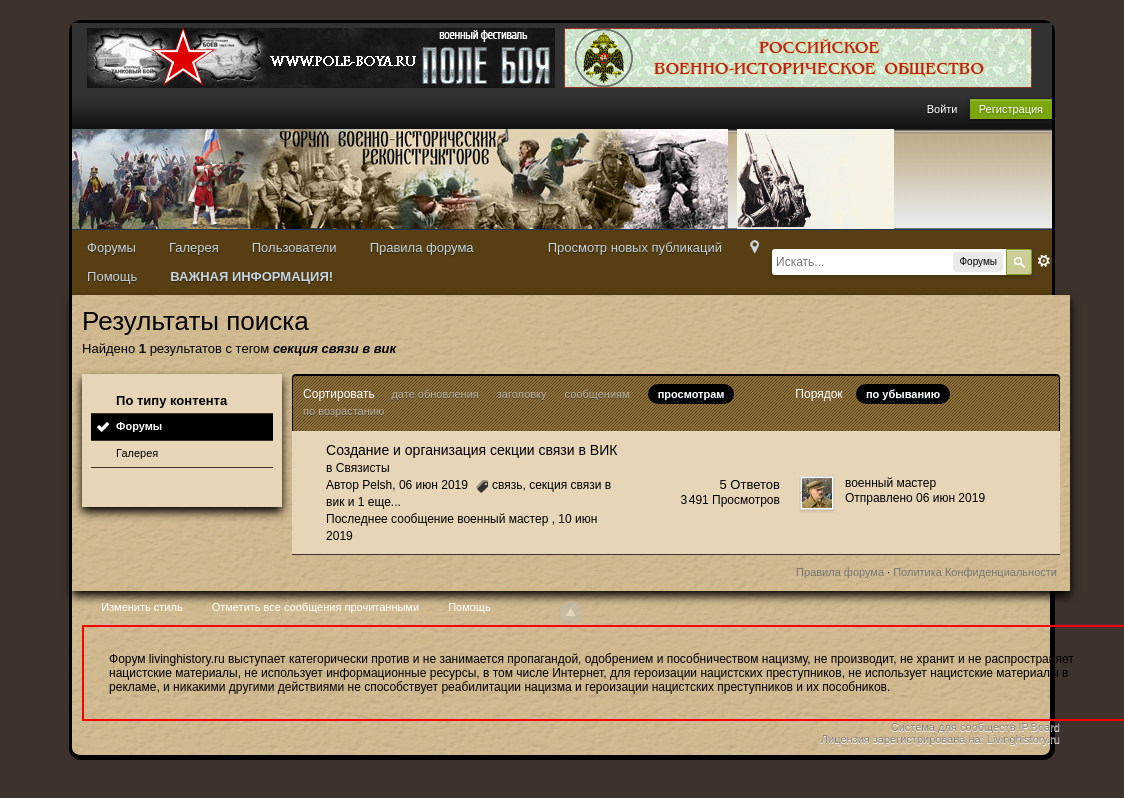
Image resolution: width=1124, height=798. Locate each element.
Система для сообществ (953, 727)
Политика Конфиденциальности (975, 572)
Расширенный (1044, 261)
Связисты (363, 468)
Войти (942, 109)
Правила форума (422, 247)
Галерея (194, 247)
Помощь (112, 276)
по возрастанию (343, 411)
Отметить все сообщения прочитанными (315, 607)
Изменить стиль (142, 607)
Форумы (111, 247)
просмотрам (691, 394)
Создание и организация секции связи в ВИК (471, 450)
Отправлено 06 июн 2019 (915, 498)
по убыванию (903, 394)
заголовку (522, 394)
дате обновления (434, 394)
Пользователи (294, 247)
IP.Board (1039, 727)
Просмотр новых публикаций (635, 247)
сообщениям (597, 394)
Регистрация (1011, 109)
